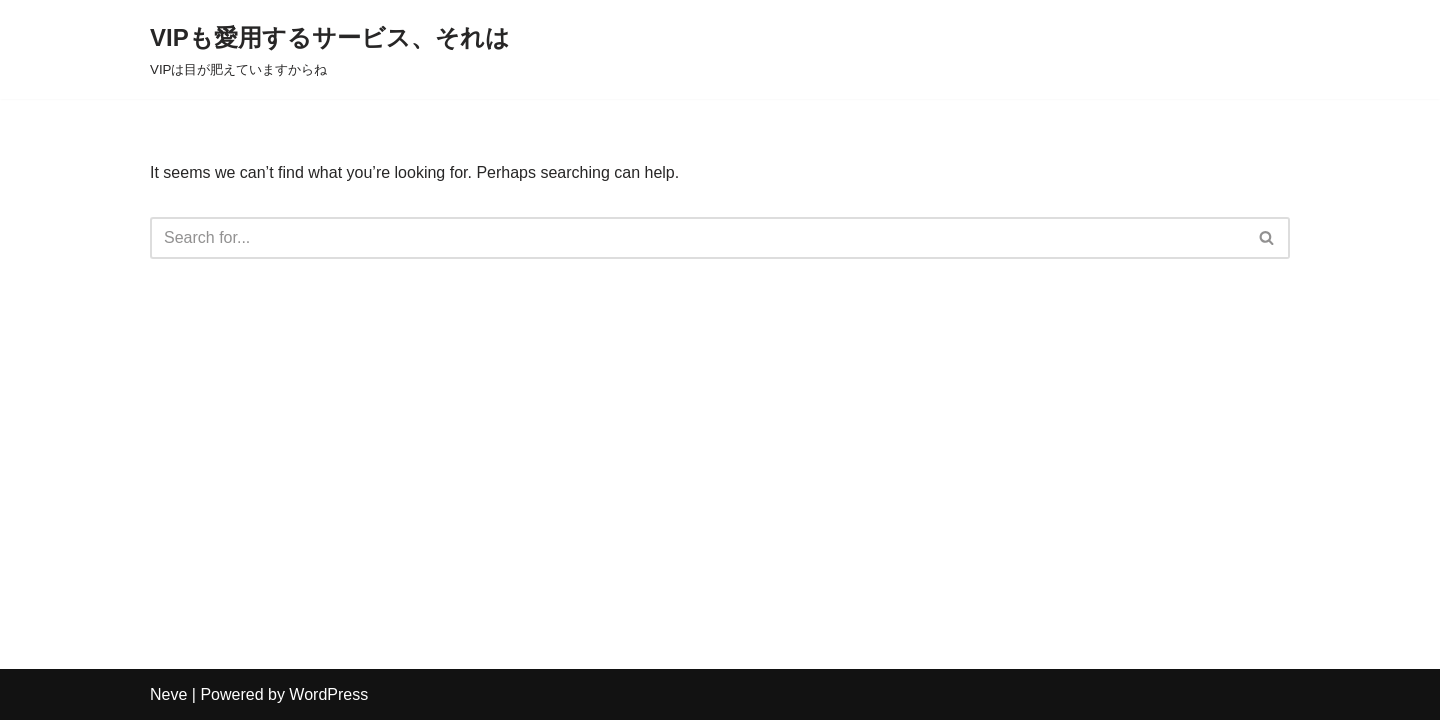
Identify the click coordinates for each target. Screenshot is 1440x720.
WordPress (328, 694)
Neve (168, 694)
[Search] (697, 238)
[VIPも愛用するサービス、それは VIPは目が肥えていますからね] (330, 49)
